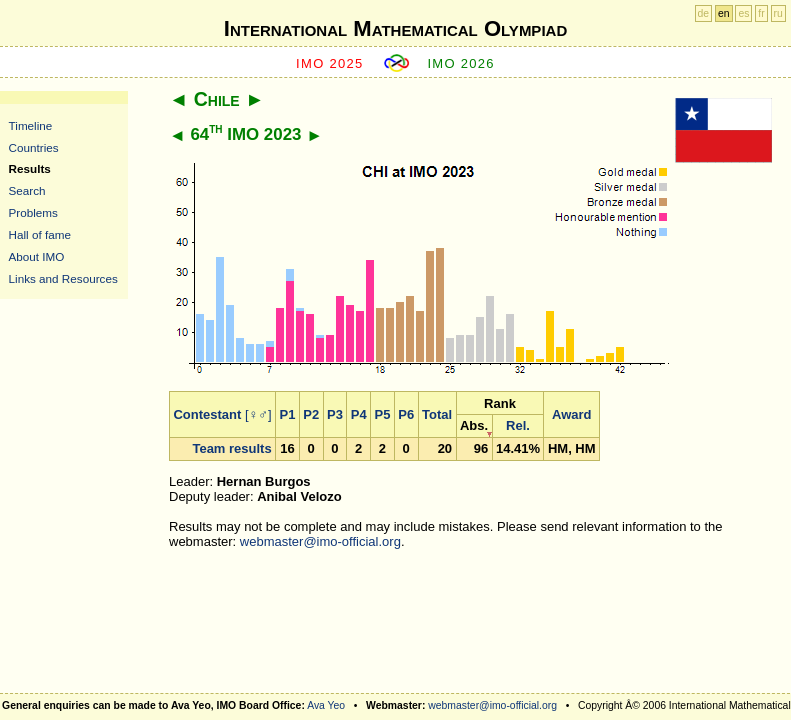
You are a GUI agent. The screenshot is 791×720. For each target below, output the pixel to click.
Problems (33, 212)
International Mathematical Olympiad (395, 28)
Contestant (207, 414)
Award (572, 414)
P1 (288, 414)
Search (27, 190)
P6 (406, 414)
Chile (217, 99)
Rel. (518, 425)
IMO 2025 (330, 63)
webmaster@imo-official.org (320, 541)
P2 (311, 414)
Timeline (31, 125)
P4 (359, 414)
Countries (34, 147)
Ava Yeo (326, 705)
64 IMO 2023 (245, 134)
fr (761, 13)
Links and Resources (63, 278)
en (724, 13)
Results (30, 168)
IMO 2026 (461, 63)
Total (437, 414)
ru (778, 13)
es (743, 13)
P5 (383, 414)
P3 (335, 414)
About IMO (37, 256)
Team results (231, 448)
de (704, 13)
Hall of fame (40, 234)
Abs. (474, 425)
